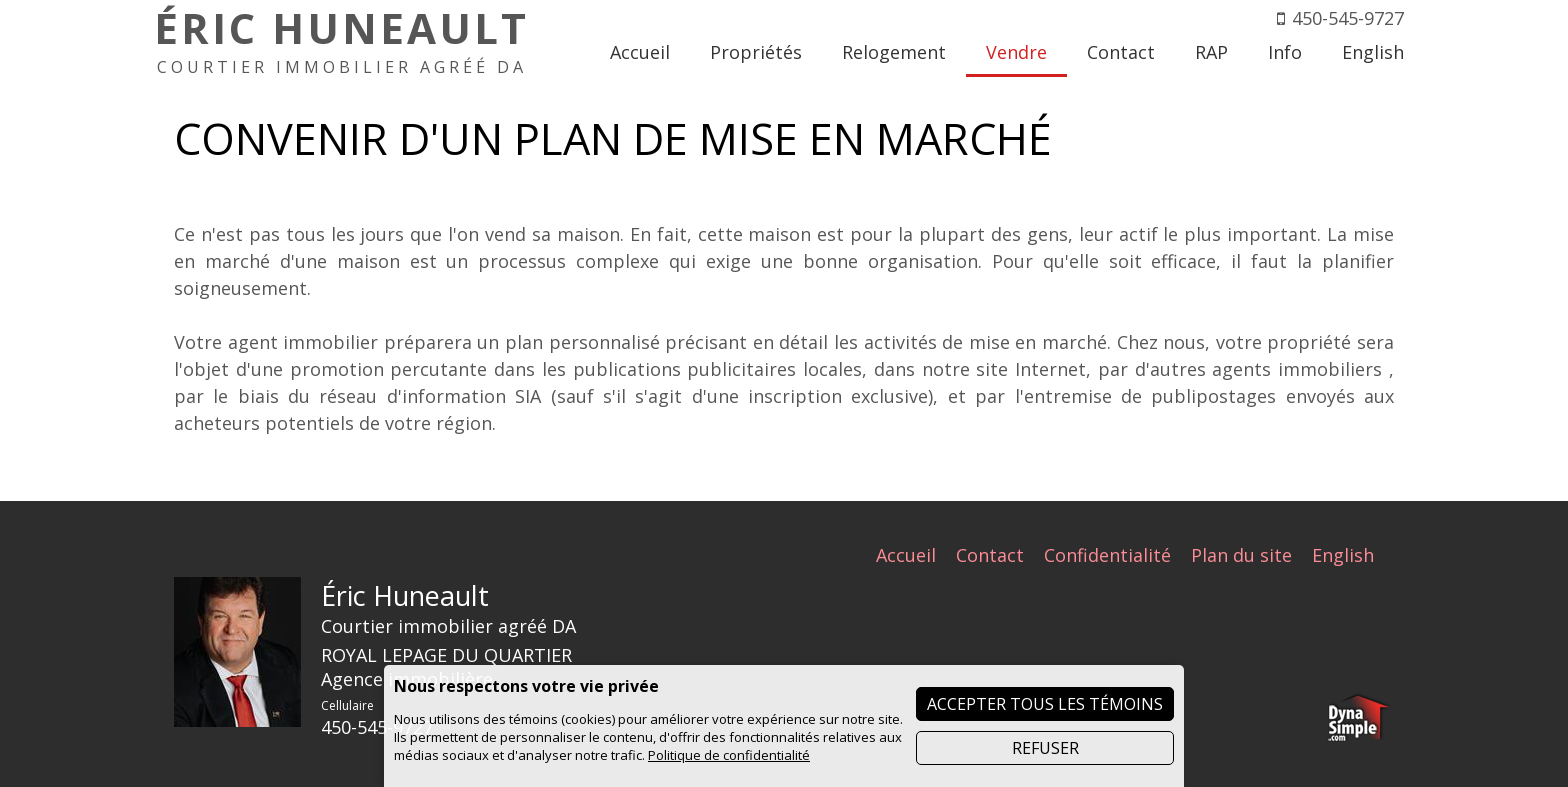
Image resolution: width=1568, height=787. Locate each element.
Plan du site (1241, 555)
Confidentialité (1107, 555)
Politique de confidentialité (729, 755)
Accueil (906, 555)
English (1343, 555)
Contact (990, 555)
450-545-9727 (1348, 18)
